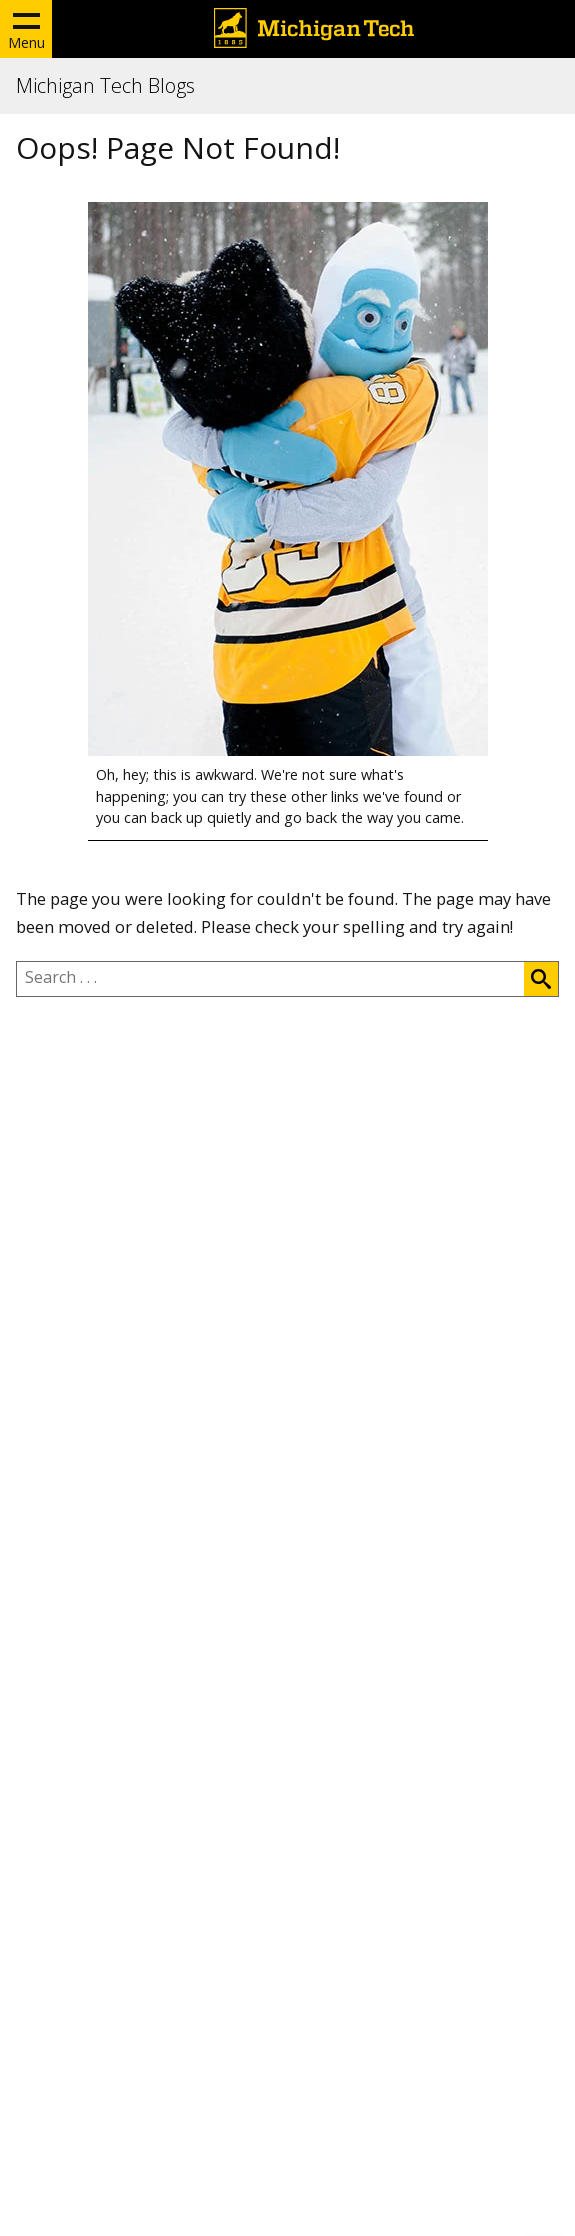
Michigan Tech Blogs (105, 86)
